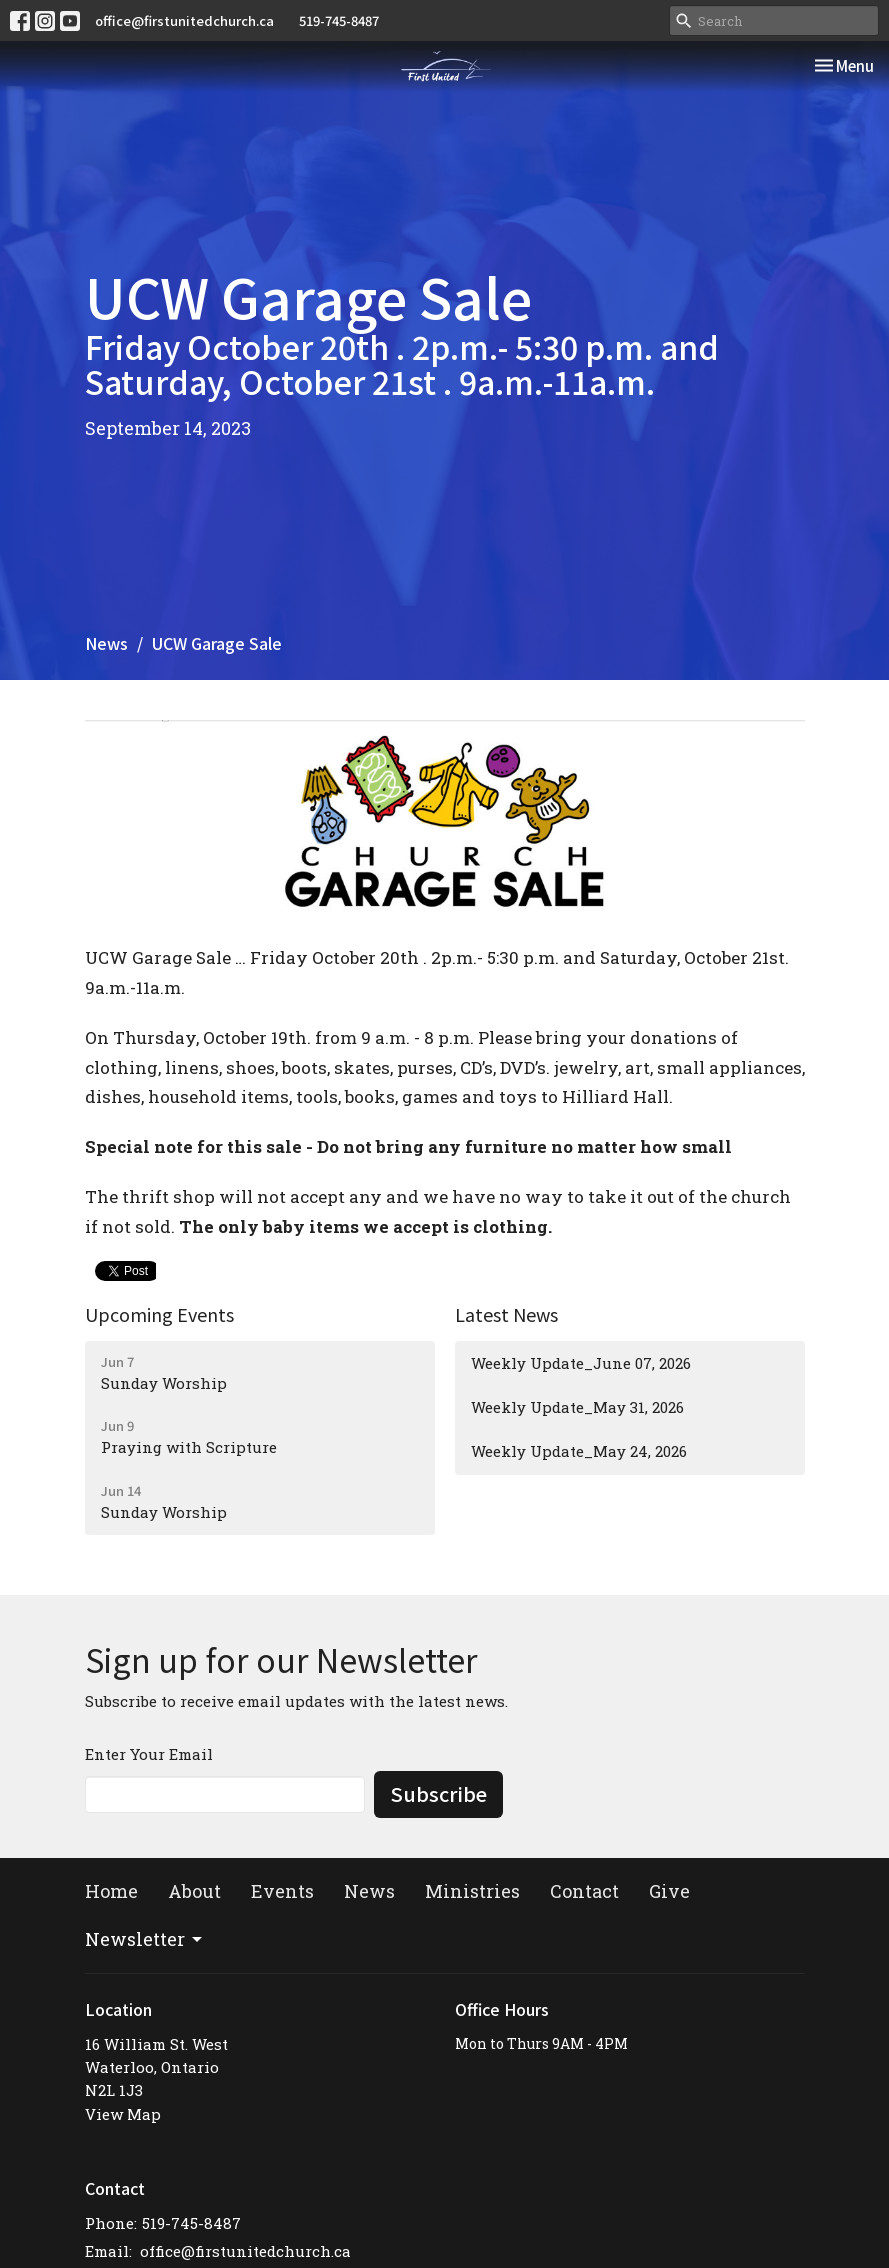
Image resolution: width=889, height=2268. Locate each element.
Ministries (472, 1891)
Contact (584, 1891)
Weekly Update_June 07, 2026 (581, 1363)
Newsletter (145, 1939)
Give (669, 1891)
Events (282, 1891)
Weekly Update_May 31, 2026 (577, 1407)
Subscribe (438, 1793)
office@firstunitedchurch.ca (184, 20)
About (194, 1891)
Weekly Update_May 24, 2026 (579, 1451)
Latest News (506, 1314)
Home (111, 1891)
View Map (123, 2114)
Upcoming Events (159, 1314)
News (106, 643)
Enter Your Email (149, 1754)
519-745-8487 (339, 20)
